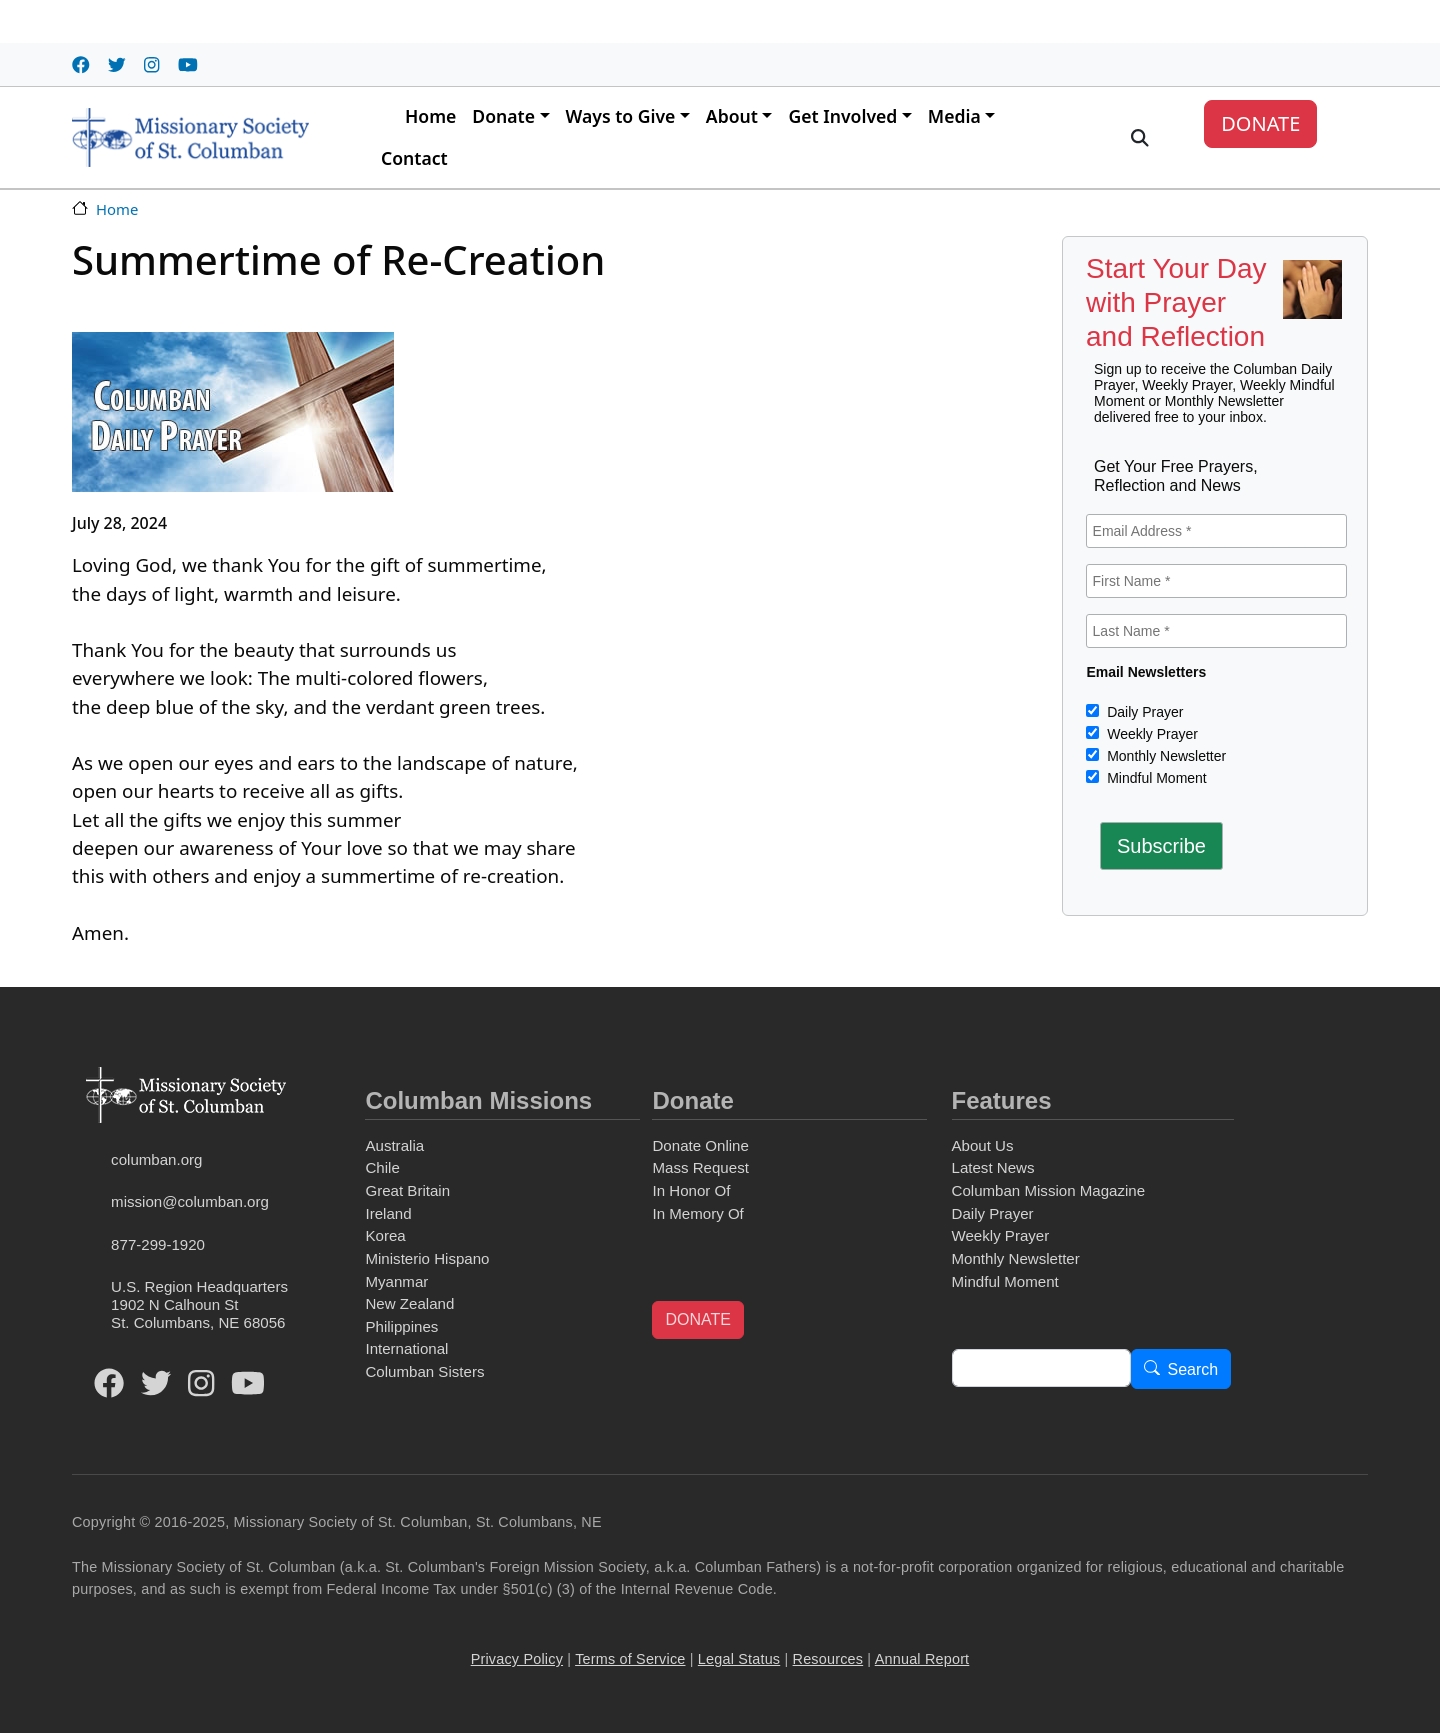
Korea (385, 1235)
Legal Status (739, 1659)
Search (1193, 1369)
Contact (414, 158)
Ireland (388, 1213)
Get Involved (842, 116)
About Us (983, 1145)
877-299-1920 (158, 1244)
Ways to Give (621, 116)
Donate (503, 116)
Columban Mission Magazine (1049, 1190)
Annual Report (922, 1659)
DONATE (1260, 123)
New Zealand (409, 1303)
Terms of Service (630, 1659)
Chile (382, 1167)
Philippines (401, 1326)
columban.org (156, 1159)
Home (430, 116)
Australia (394, 1145)
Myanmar (396, 1281)
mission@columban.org (190, 1201)
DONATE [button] (697, 1319)
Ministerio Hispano (427, 1258)
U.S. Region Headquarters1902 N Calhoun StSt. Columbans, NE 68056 (199, 1304)
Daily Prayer (1143, 712)
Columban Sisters (424, 1371)
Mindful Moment (1154, 778)
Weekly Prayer (1150, 734)
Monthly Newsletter (1164, 756)
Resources (828, 1659)
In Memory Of (697, 1213)
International (406, 1348)
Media (954, 116)
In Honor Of (691, 1190)
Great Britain (407, 1190)
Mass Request (700, 1167)
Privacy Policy (517, 1659)
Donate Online (700, 1145)
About (732, 116)
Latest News (993, 1167)
